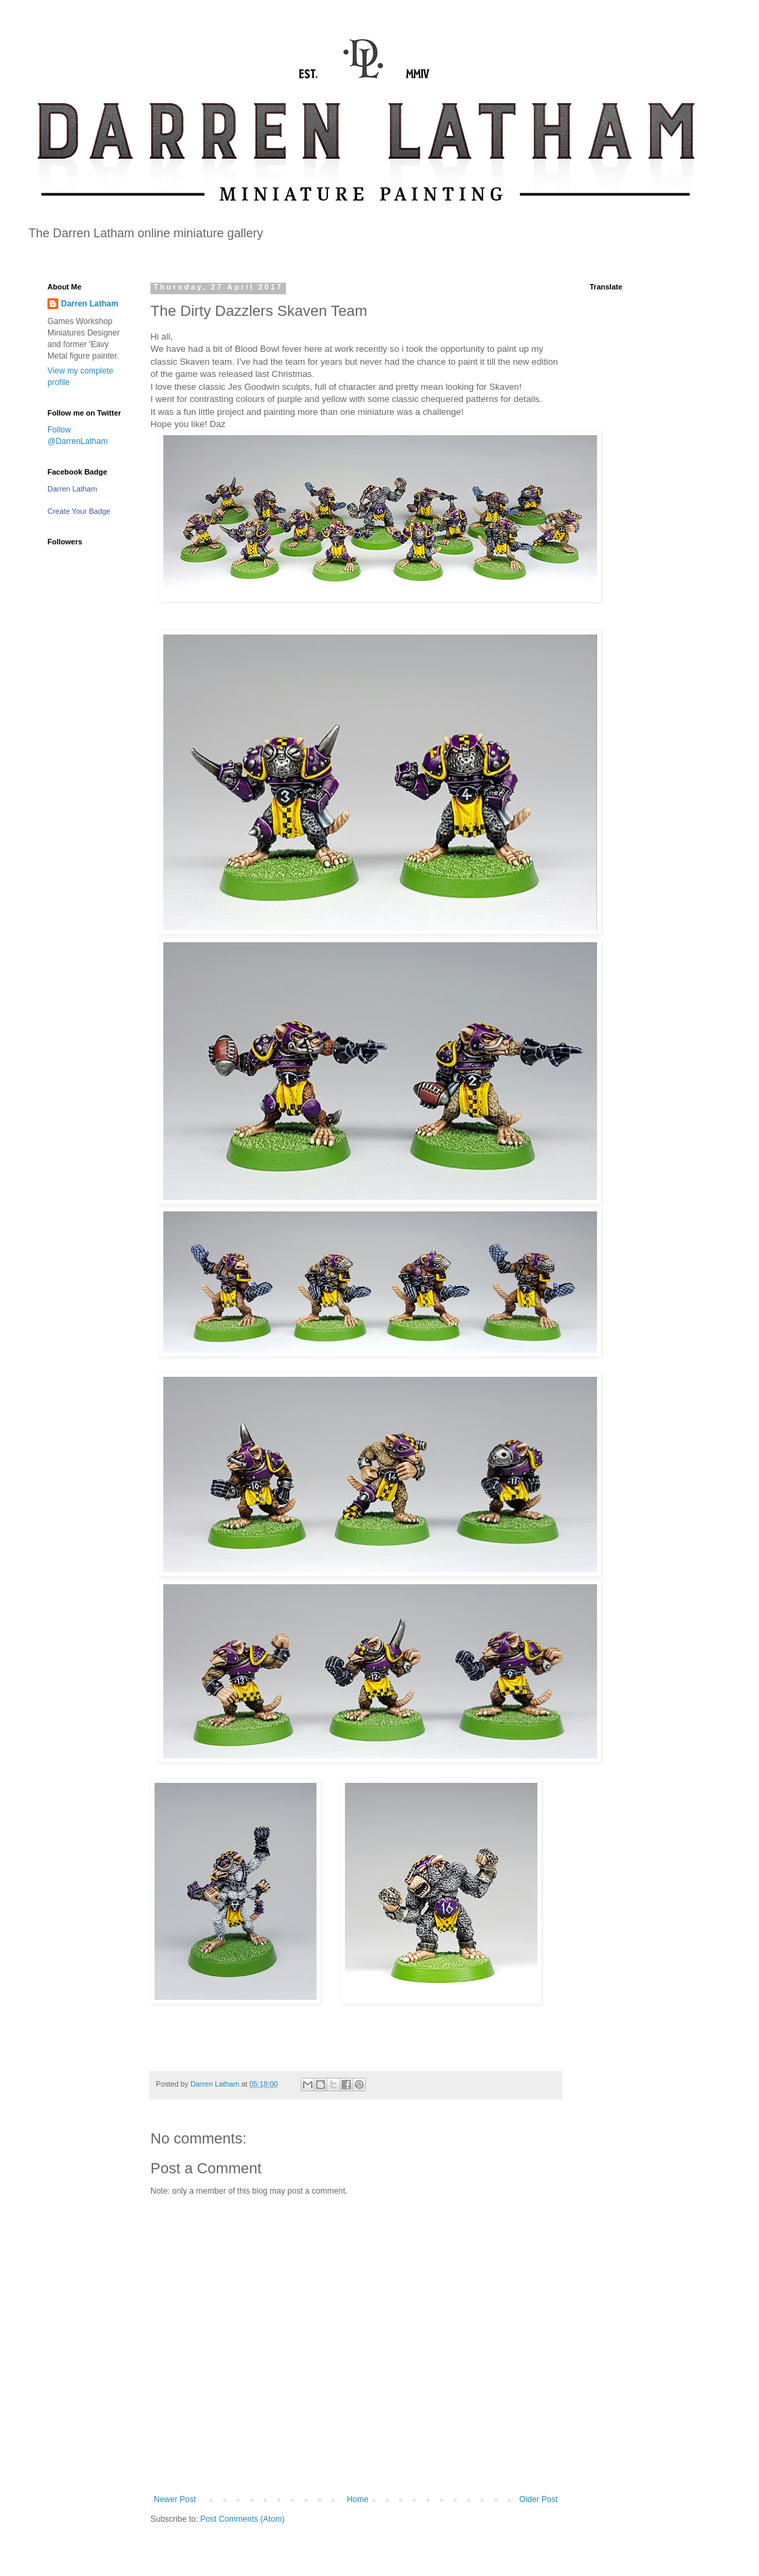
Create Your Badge (78, 511)
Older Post (538, 2499)
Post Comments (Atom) (242, 2519)
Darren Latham (90, 303)
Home (358, 2499)
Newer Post (175, 2499)
